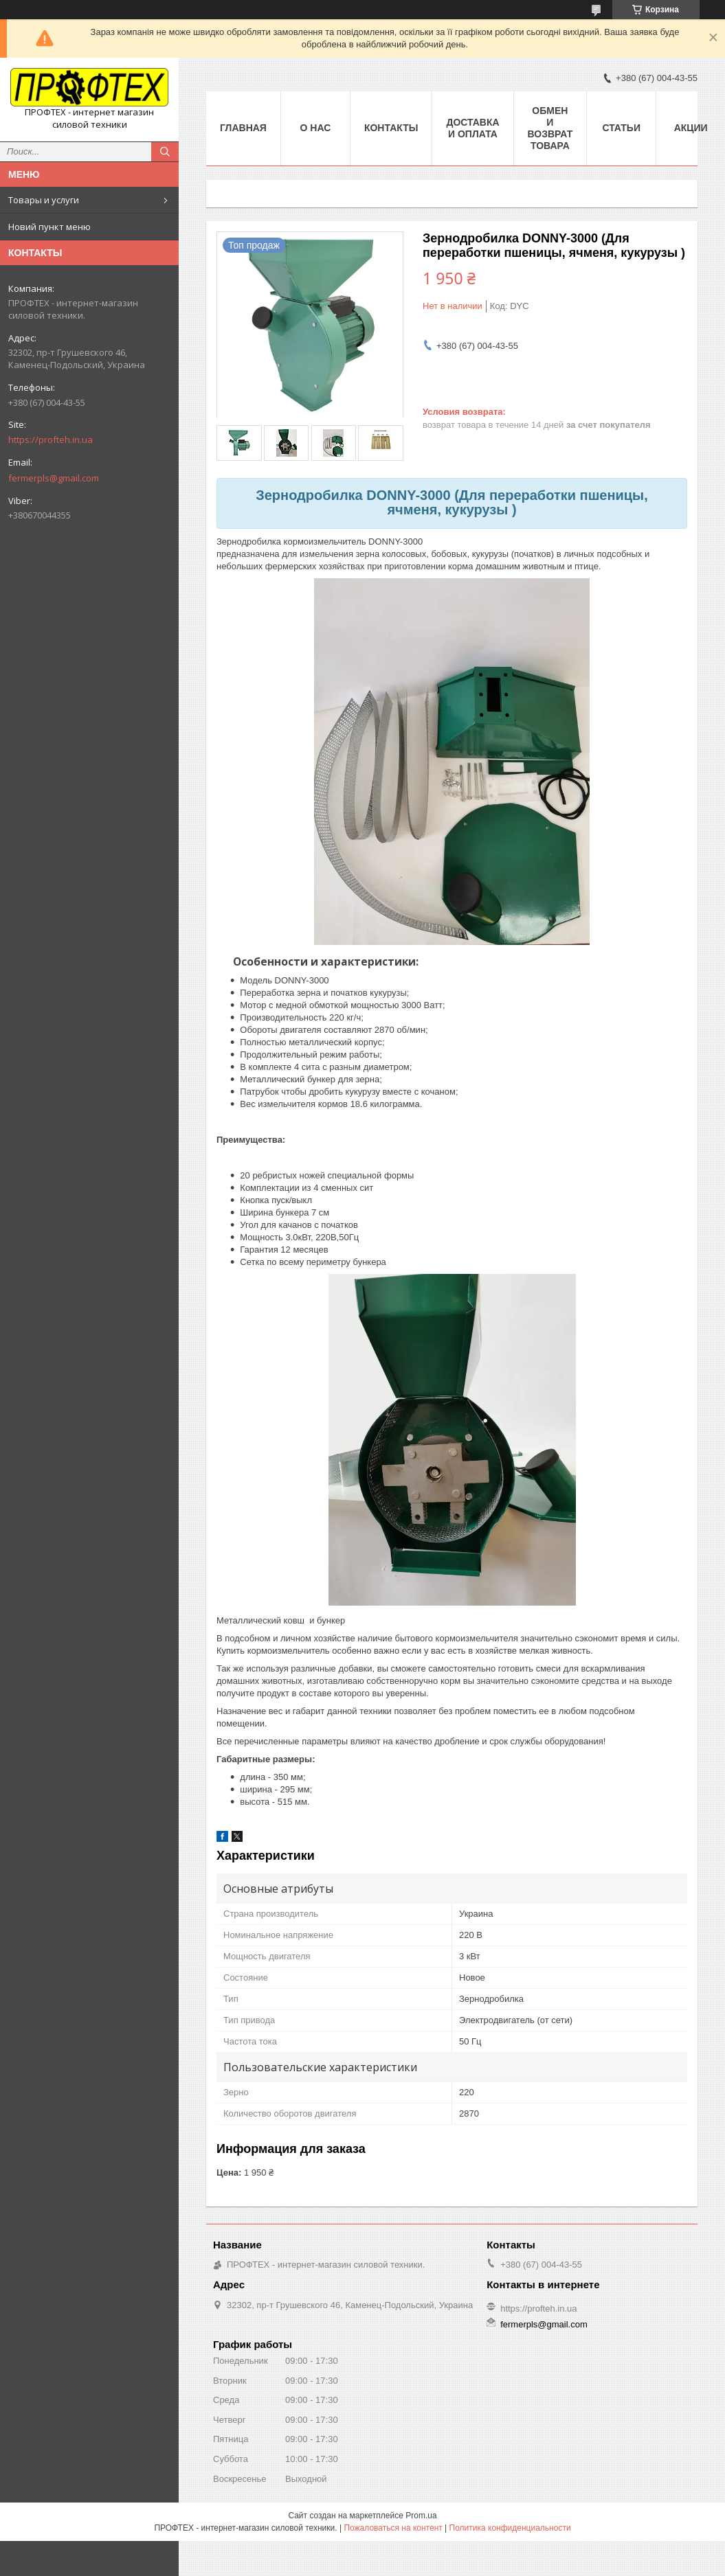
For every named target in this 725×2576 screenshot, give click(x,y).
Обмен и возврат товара (550, 128)
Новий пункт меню (49, 226)
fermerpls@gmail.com (53, 478)
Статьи (621, 127)
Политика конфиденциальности (510, 2528)
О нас (315, 127)
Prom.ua (420, 2515)
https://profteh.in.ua (50, 439)
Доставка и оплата (472, 128)
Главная (243, 127)
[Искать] (165, 151)
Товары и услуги (43, 200)
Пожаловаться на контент (393, 2528)
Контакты (391, 127)
